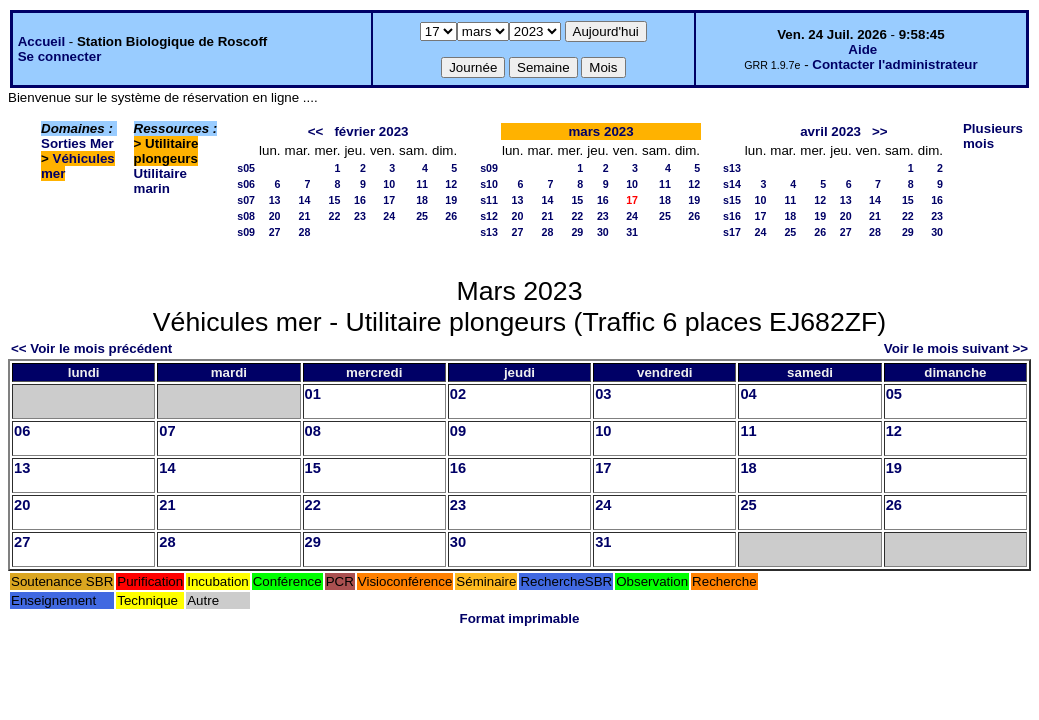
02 (458, 394)
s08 (246, 216)
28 (305, 232)
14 (305, 200)
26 (451, 216)
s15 (732, 200)
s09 (246, 232)
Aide (862, 49)
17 (389, 200)
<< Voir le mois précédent (91, 348)
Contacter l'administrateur (894, 64)
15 (335, 200)
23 (360, 216)
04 (748, 394)
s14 (732, 184)
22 (335, 216)
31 (632, 232)
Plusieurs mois (993, 136)
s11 (489, 200)
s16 (732, 216)
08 (313, 431)
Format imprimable (520, 618)
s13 (489, 232)
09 (458, 431)
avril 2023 (830, 131)
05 (894, 394)
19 (451, 200)
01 (313, 394)
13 (275, 200)
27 (275, 232)
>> (880, 131)
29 (577, 232)
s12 (489, 216)
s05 (246, 168)
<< (316, 131)
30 (603, 232)
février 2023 (371, 131)
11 (422, 184)
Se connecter (60, 56)
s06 (246, 184)
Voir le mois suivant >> (956, 348)
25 (422, 216)
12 (451, 184)
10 (389, 184)
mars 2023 (600, 131)
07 (167, 431)
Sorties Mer (77, 143)
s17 (732, 232)
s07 (246, 200)
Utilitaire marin (160, 181)
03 (603, 394)
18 (422, 200)
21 (305, 216)
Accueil (41, 41)
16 (360, 200)
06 (22, 431)
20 (275, 216)
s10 (489, 184)
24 (389, 216)
